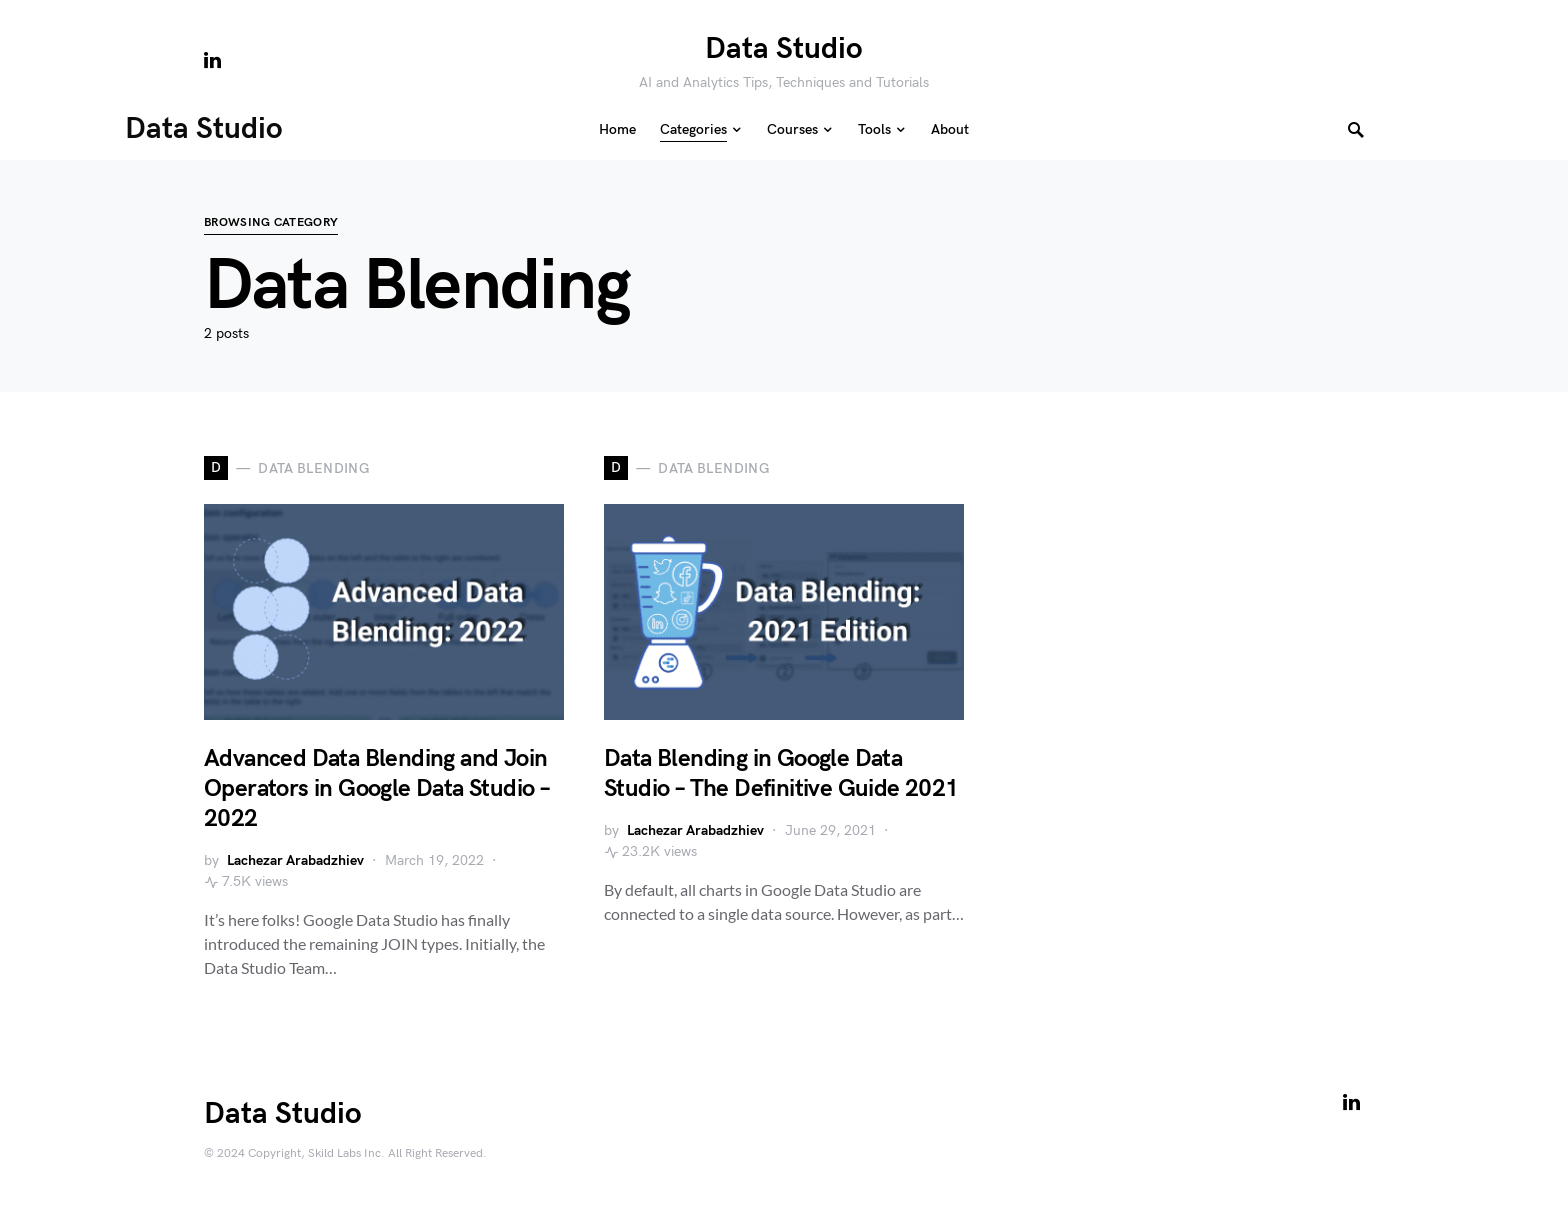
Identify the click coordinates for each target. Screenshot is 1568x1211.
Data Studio (784, 49)
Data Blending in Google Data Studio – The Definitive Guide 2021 (781, 773)
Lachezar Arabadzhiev (295, 860)
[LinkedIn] (212, 60)
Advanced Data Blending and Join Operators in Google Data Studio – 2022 (376, 788)
